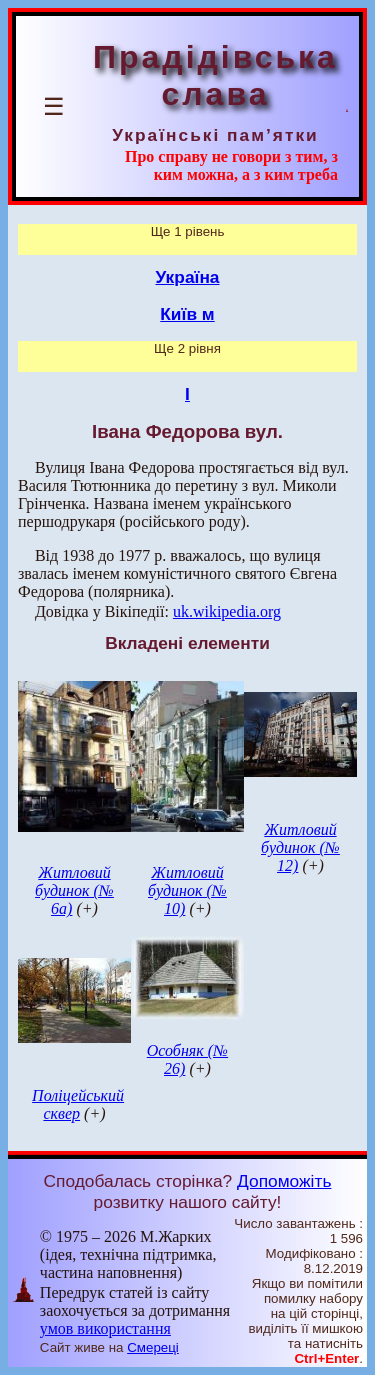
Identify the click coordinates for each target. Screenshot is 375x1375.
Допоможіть (284, 1181)
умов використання (105, 1328)
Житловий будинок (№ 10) (187, 890)
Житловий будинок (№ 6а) (74, 890)
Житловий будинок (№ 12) (300, 847)
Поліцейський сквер (78, 1104)
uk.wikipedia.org (227, 611)
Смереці (153, 1347)
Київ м (187, 314)
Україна (188, 277)
